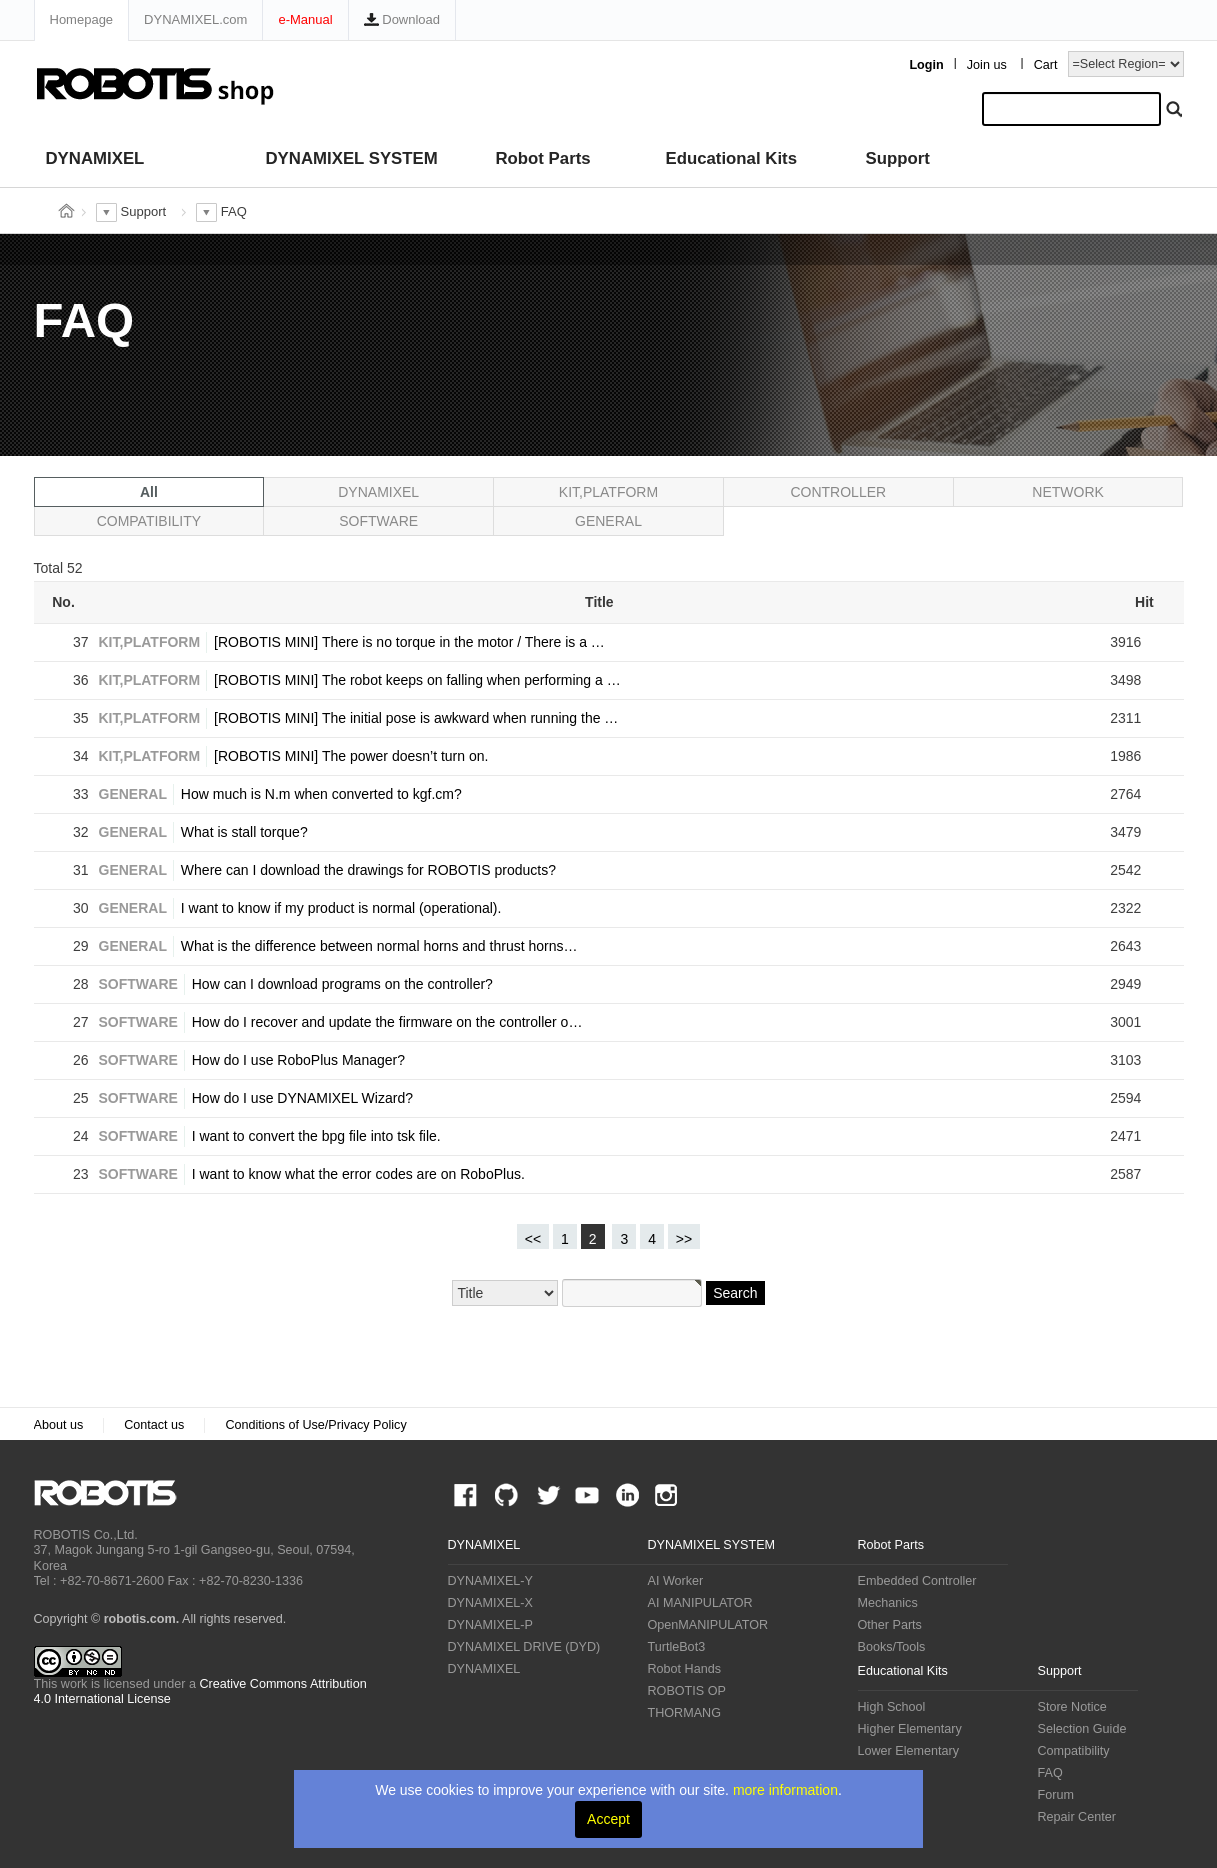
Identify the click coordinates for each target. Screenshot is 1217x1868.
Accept (608, 1819)
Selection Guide (1082, 1729)
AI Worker (676, 1581)
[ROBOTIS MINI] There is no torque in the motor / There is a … (409, 642)
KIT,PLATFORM (608, 492)
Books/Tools (892, 1647)
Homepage (82, 19)
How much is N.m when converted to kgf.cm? (321, 794)
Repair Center (1077, 1817)
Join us (987, 65)
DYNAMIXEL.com (195, 19)
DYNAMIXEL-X (490, 1603)
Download (402, 19)
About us (59, 1425)
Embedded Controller (917, 1581)
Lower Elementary (909, 1751)
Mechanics (888, 1603)
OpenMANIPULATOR (708, 1625)
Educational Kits (731, 158)
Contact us (154, 1425)
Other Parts (890, 1625)
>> (684, 1239)
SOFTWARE (378, 521)
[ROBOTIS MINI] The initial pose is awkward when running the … (416, 718)
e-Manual (305, 19)
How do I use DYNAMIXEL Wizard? (302, 1098)
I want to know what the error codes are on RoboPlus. (358, 1174)
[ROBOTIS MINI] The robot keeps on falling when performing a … (417, 680)
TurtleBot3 (677, 1647)
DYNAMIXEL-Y (490, 1581)
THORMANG (684, 1713)
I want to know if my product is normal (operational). (341, 908)
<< (533, 1239)
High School (892, 1707)
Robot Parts (543, 158)
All (149, 492)
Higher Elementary (910, 1729)
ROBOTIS (113, 1493)
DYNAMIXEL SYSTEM (352, 158)
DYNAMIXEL (95, 158)
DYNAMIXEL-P (490, 1625)
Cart (1046, 65)
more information (785, 1790)
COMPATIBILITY (149, 521)
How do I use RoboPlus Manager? (298, 1060)
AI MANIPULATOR (700, 1603)
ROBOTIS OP (687, 1691)
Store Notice (1072, 1707)
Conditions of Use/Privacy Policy (315, 1425)
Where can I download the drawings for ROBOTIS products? (368, 870)
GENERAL (608, 521)
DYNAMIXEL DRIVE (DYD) (524, 1647)
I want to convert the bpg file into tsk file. (316, 1136)
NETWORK (1068, 492)
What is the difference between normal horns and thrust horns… (379, 946)
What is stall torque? (244, 832)
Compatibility (1074, 1751)
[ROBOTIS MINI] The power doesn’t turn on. (351, 756)
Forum (1056, 1795)
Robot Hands (685, 1669)
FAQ (1050, 1773)
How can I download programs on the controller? (342, 984)
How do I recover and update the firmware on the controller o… (387, 1022)
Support (898, 158)
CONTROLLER (838, 492)
